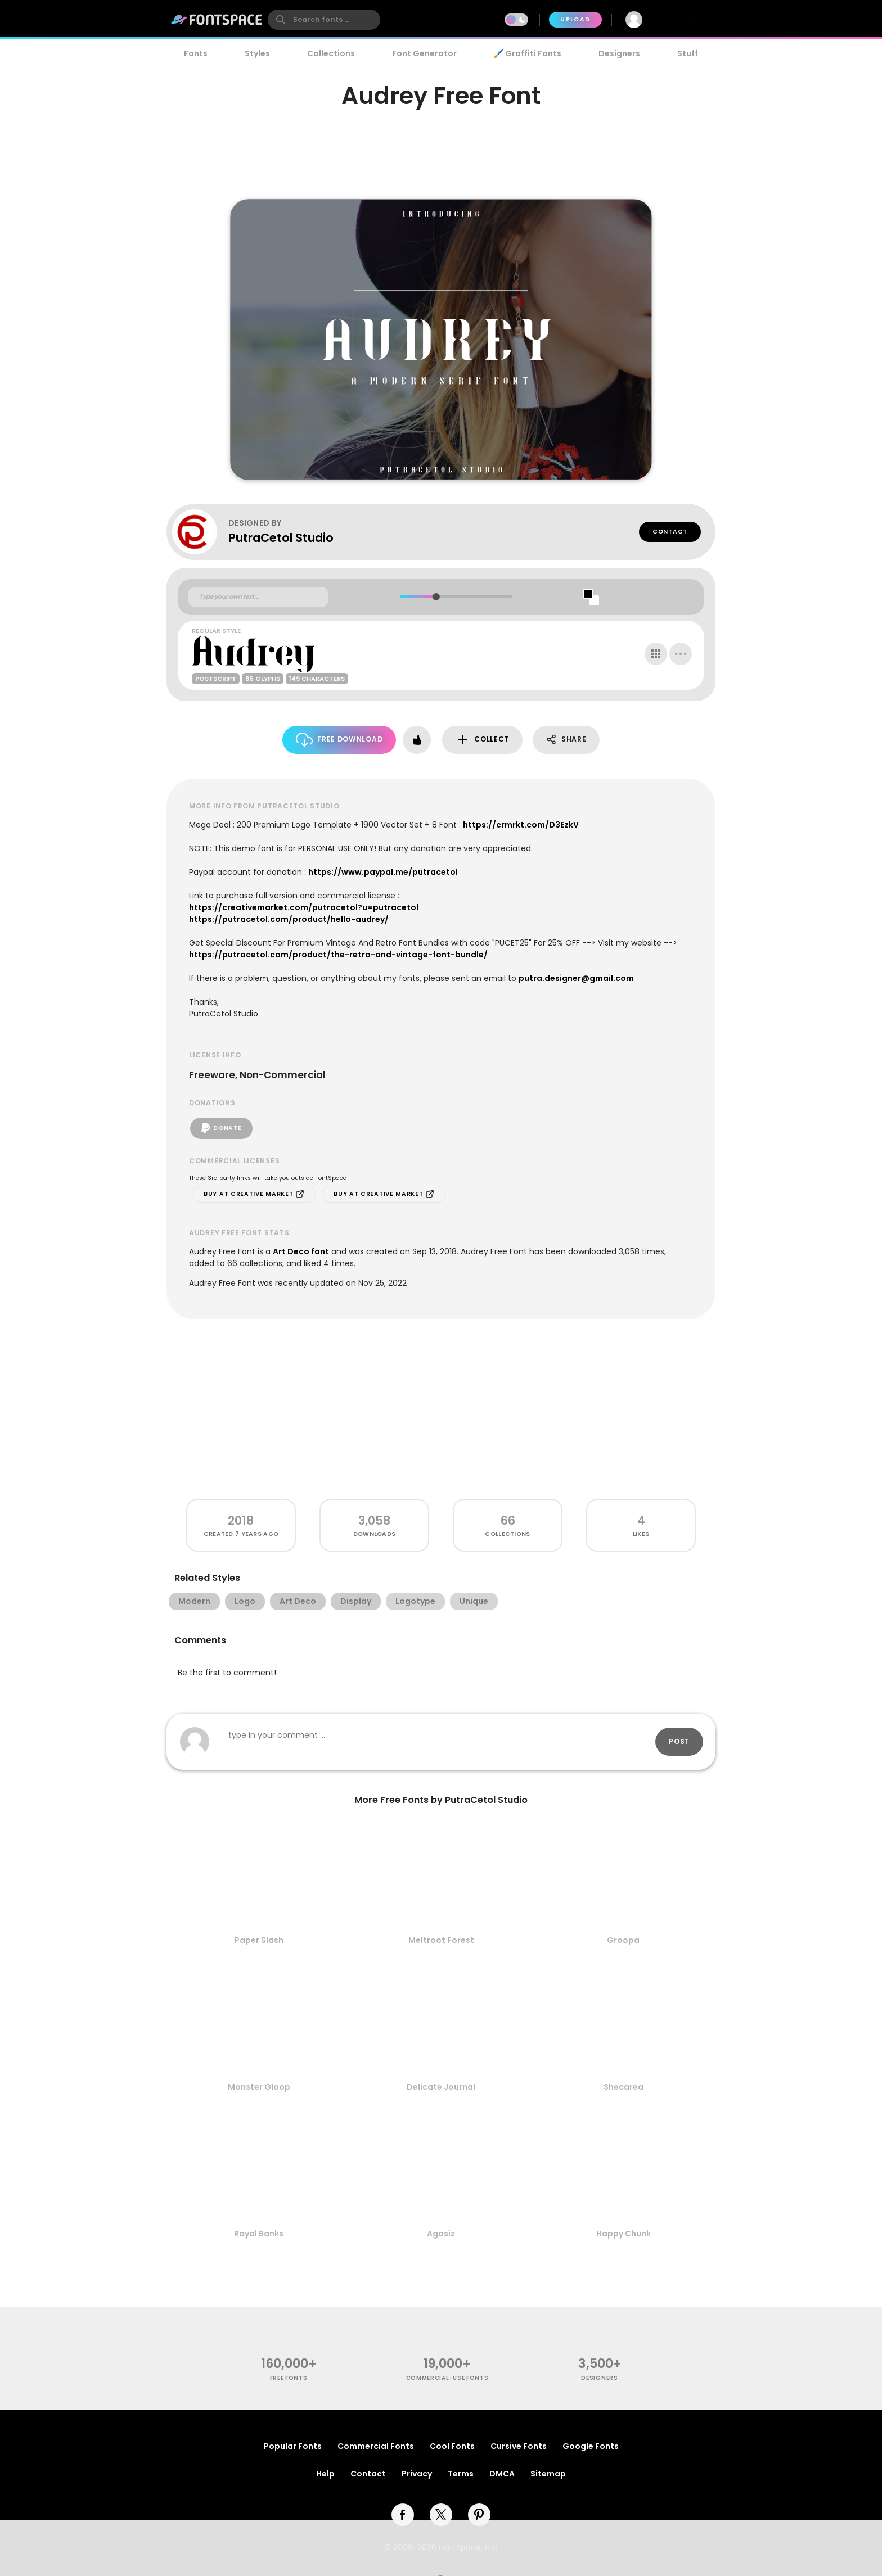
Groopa (623, 1940)
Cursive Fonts (518, 2446)
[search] (324, 20)
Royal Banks (259, 2233)
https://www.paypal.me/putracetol (383, 872)
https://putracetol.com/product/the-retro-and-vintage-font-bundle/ (338, 954)
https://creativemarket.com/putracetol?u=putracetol (303, 907)
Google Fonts (590, 2446)
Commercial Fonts (376, 2446)
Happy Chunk (623, 2233)
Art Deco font (301, 1251)
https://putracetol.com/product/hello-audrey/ (289, 919)
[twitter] (441, 2514)
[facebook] (403, 2514)
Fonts (196, 53)
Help (325, 2473)
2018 (241, 1520)
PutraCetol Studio (281, 538)
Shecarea (624, 2087)
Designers (619, 53)
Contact (669, 531)
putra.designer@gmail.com (576, 978)
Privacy (417, 2473)
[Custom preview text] (258, 597)
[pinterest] (479, 2514)
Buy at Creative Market (254, 1194)
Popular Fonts (293, 2446)
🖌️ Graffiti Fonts (527, 53)
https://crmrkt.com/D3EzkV (521, 824)
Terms (461, 2473)
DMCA (502, 2473)
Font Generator (424, 53)
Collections (331, 53)
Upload (575, 19)
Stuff (687, 53)
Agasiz (441, 2233)
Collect (482, 740)
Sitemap (548, 2473)
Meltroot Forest (441, 1940)
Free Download (339, 740)
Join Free (685, 19)
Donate (221, 1128)
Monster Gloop (259, 2087)
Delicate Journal (441, 2087)
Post (679, 1741)
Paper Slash (259, 1940)
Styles (257, 53)
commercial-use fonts (447, 2378)
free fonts (289, 2378)
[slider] (435, 596)
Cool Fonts (452, 2446)
